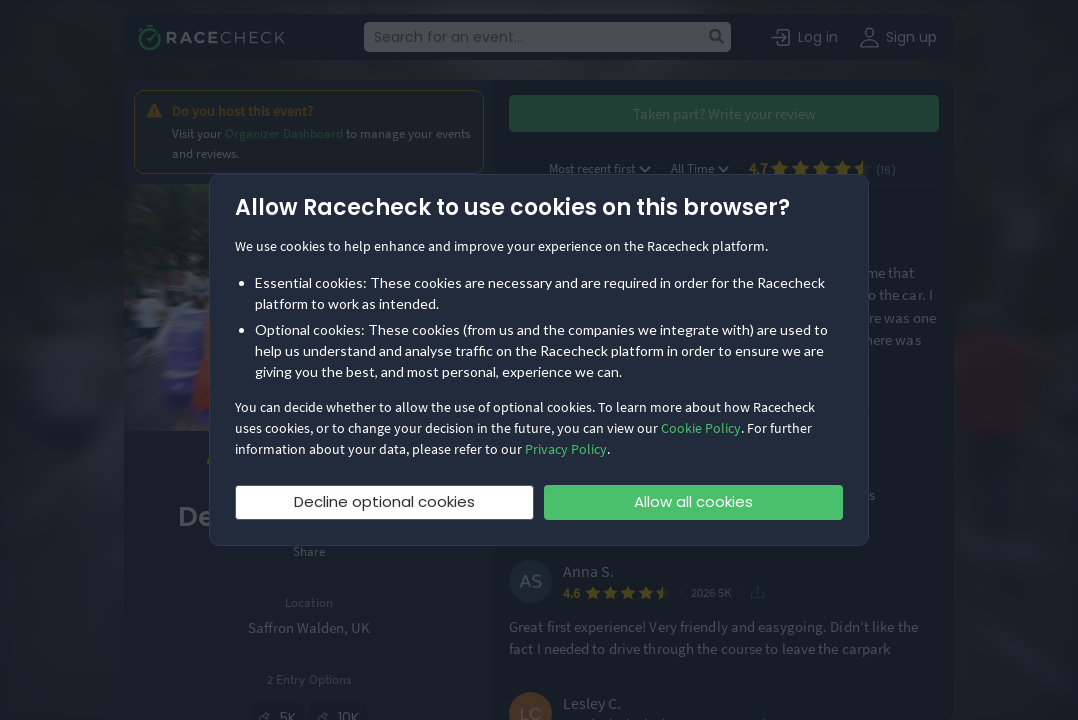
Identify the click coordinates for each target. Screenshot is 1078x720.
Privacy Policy (566, 449)
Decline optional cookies (384, 501)
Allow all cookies (693, 501)
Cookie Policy (701, 428)
